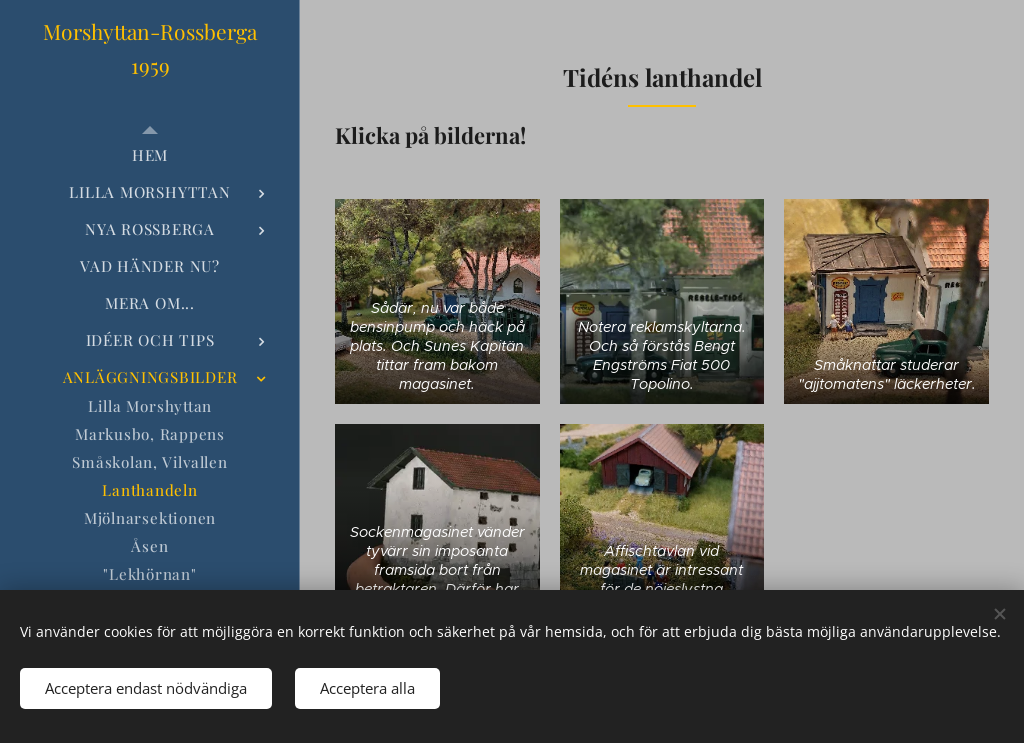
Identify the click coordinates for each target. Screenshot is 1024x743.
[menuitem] (150, 155)
